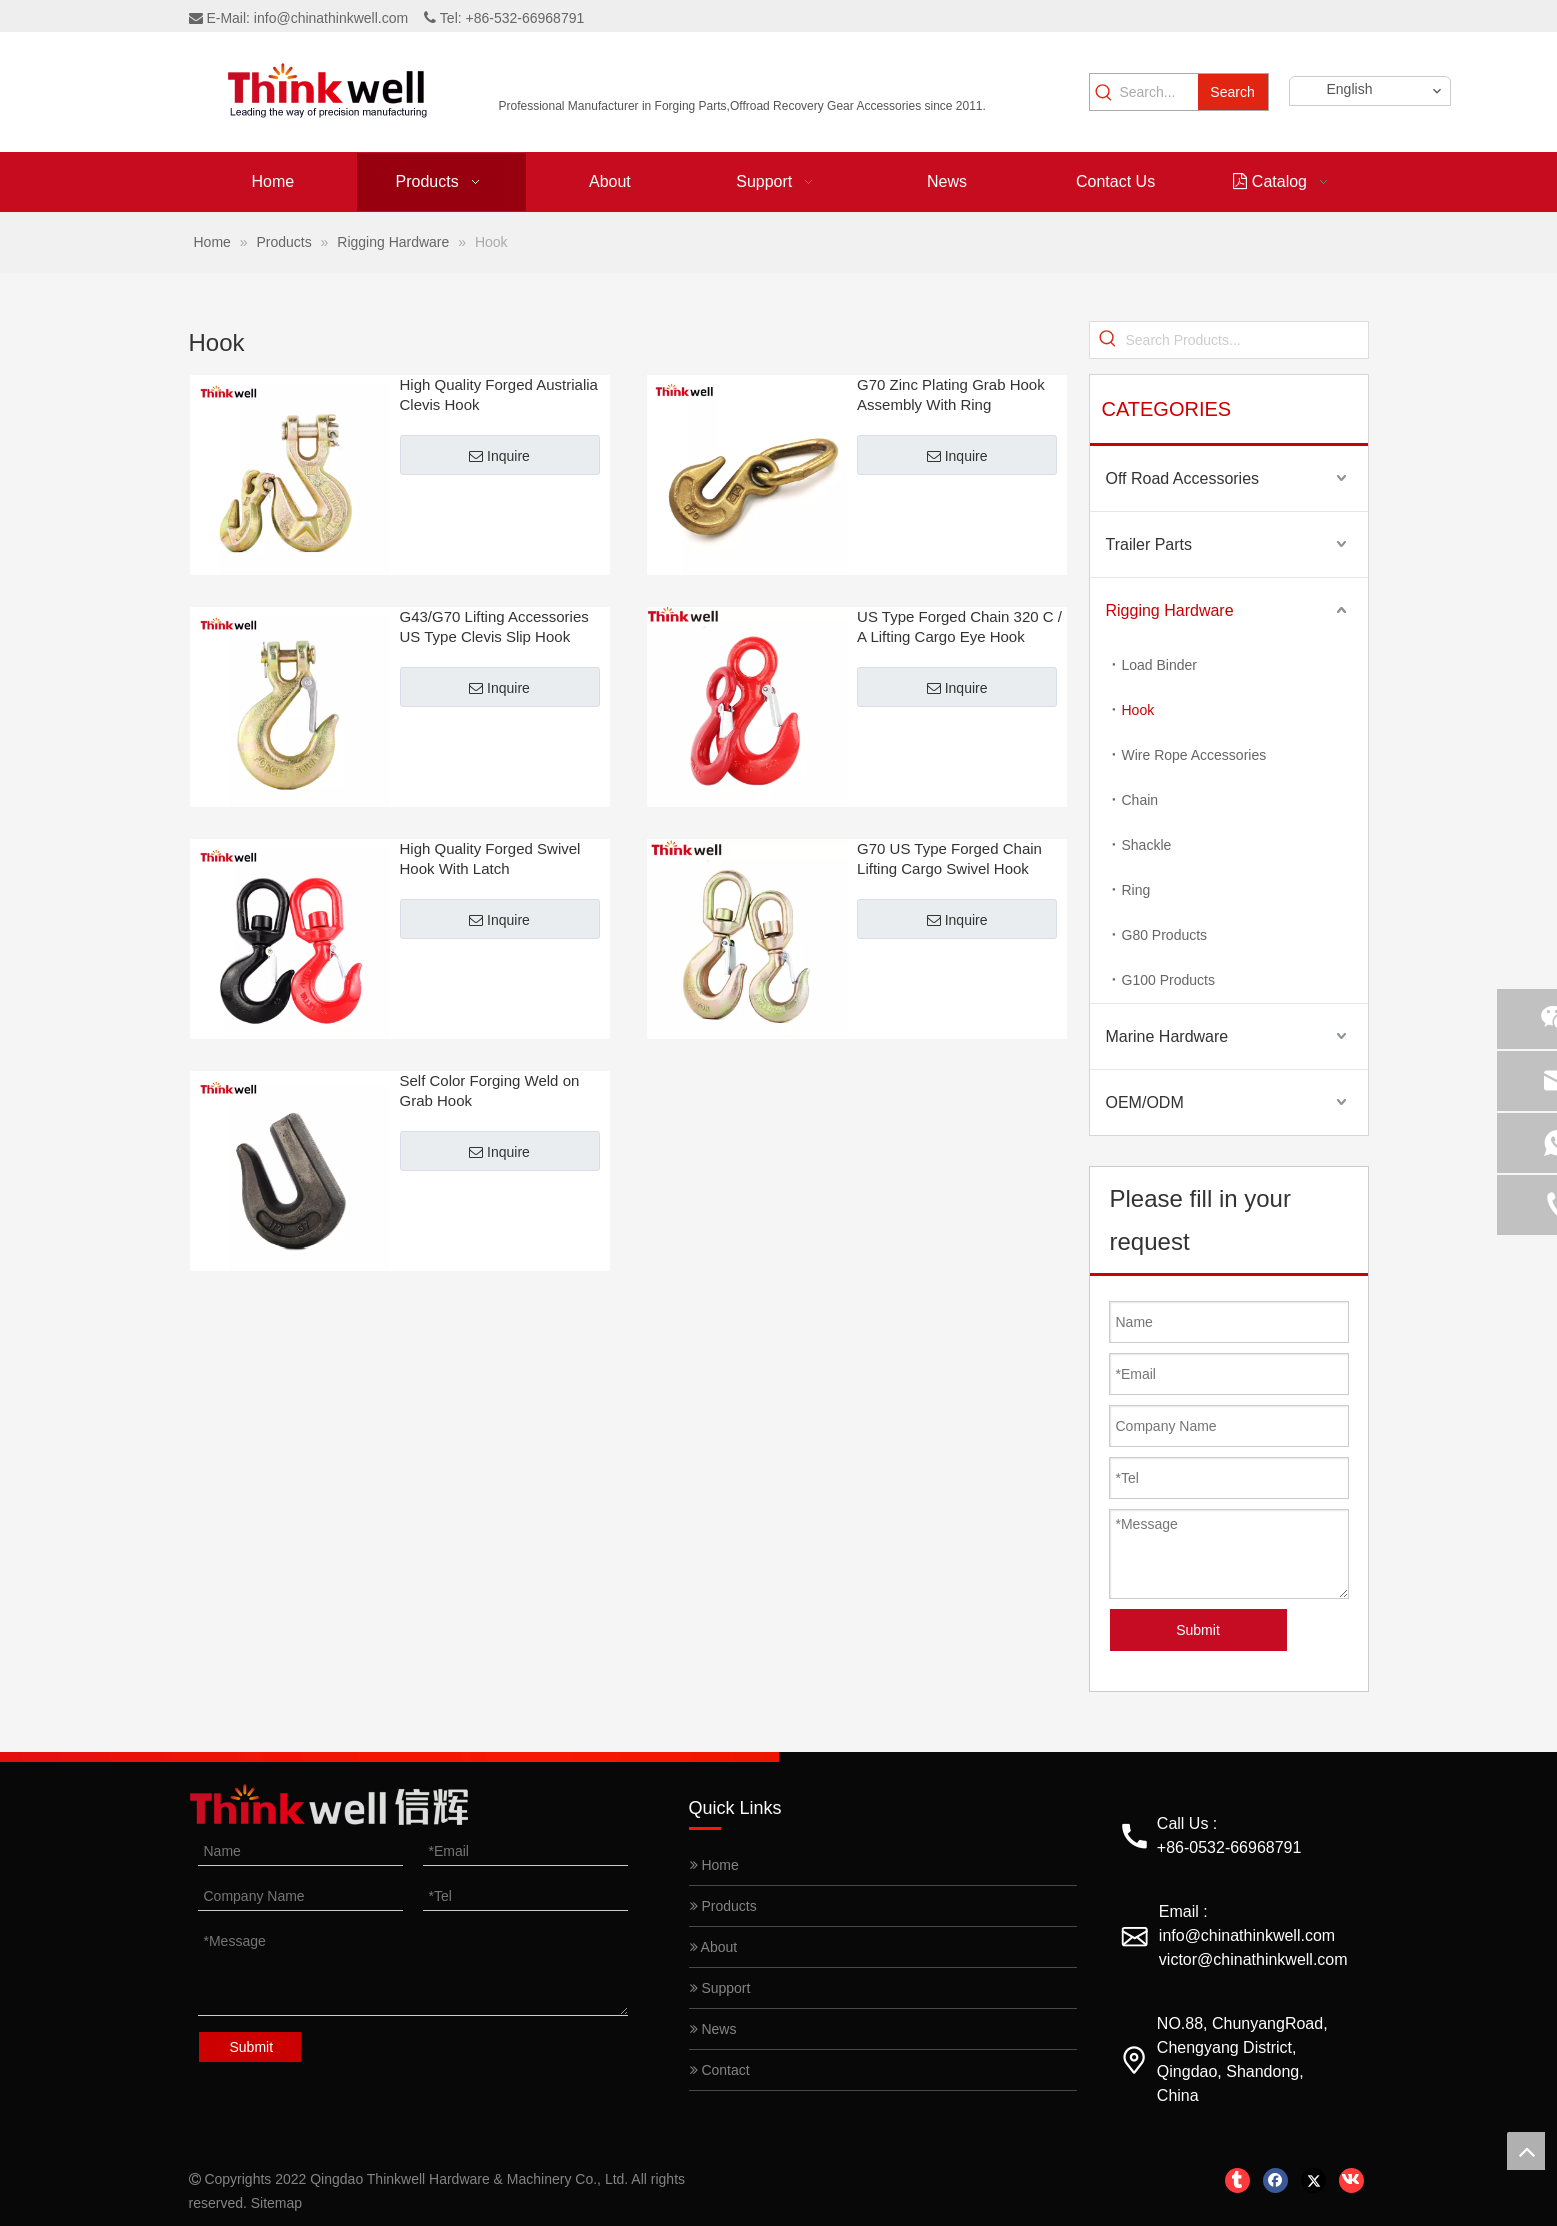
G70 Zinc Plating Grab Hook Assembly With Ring (951, 394)
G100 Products (1168, 980)
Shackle (1147, 845)
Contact (720, 2070)
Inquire (499, 456)
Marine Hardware (1167, 1036)
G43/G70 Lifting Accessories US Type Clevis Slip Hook (494, 626)
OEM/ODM (1145, 1102)
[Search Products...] (1247, 340)
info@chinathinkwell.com (331, 18)
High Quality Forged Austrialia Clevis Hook (499, 394)
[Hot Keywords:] (1233, 92)
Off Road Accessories (1183, 478)
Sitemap (276, 2203)
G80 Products (1165, 935)
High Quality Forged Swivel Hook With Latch (490, 858)
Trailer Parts (1149, 544)
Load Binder (1160, 665)
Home (714, 1865)
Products (723, 1906)
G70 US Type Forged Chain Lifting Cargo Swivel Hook (949, 858)
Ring (1136, 890)
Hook (1138, 710)
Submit (1198, 1630)
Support (720, 1988)
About (714, 1947)
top (1526, 2151)
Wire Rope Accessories (1194, 755)
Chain (1140, 800)
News (713, 2029)
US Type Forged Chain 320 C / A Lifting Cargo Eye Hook (959, 626)
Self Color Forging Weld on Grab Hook (490, 1090)
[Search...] (1158, 92)
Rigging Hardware (1170, 610)
